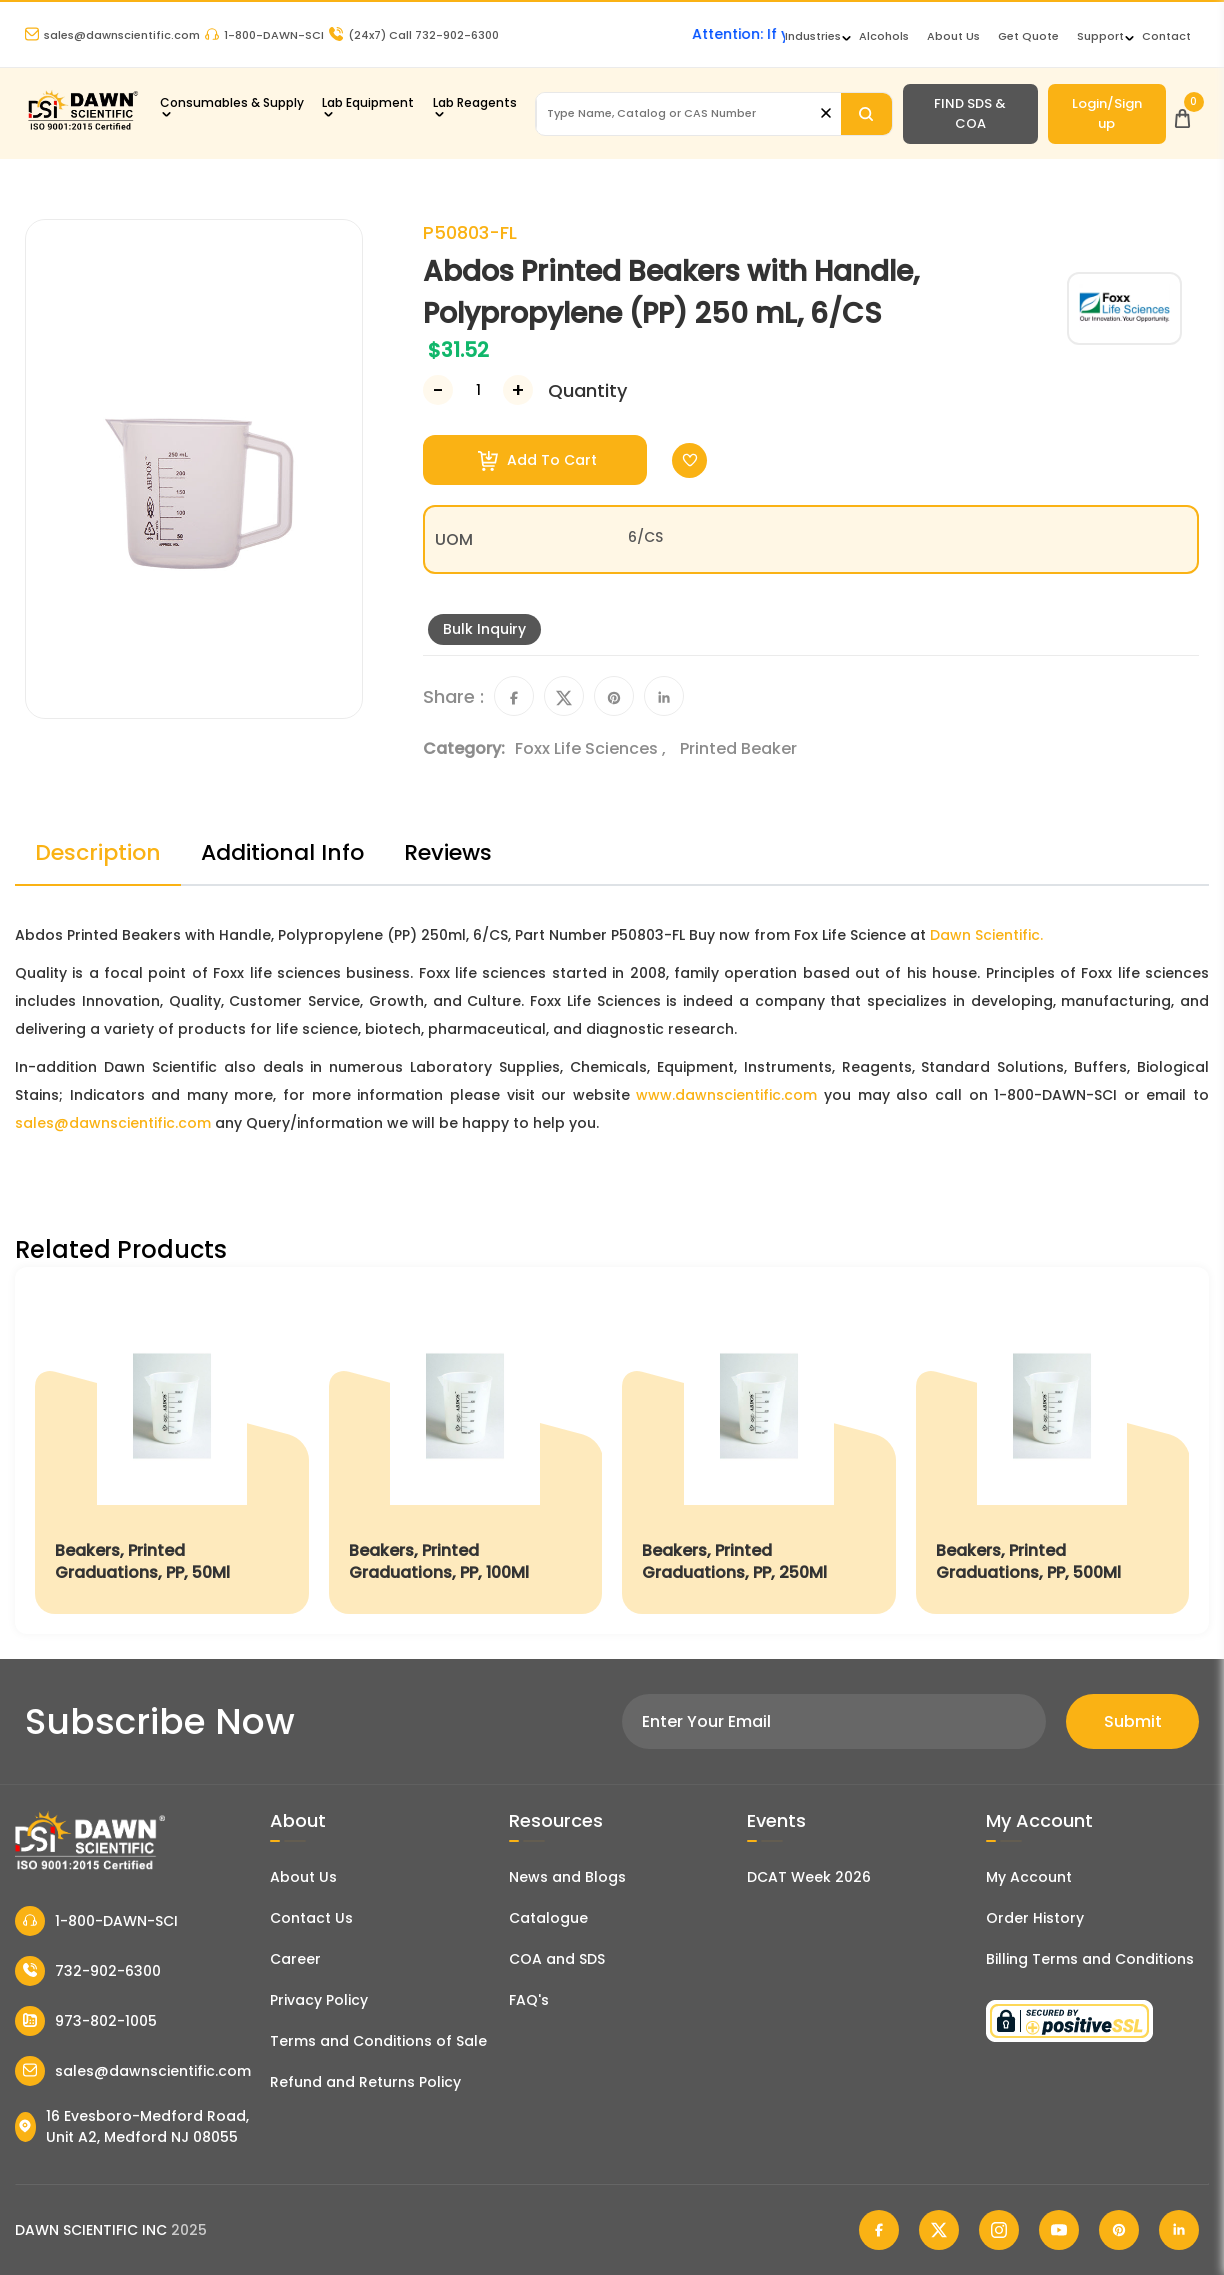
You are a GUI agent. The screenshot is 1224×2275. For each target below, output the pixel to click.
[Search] (866, 114)
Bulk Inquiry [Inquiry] (484, 629)
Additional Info (282, 852)
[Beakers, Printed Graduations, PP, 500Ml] (1053, 1450)
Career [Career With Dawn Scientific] (295, 1959)
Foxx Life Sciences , (592, 748)
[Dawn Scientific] (82, 127)
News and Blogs (567, 1877)
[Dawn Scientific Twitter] (939, 2230)
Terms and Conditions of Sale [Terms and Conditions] (378, 2041)
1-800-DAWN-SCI (264, 35)
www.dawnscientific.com (726, 1095)
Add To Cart (537, 460)
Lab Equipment (368, 102)
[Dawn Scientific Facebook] (879, 2230)
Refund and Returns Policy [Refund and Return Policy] (365, 2082)
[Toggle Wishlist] (689, 460)
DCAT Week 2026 (809, 1877)
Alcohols (884, 36)
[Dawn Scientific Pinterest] (1119, 2230)
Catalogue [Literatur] (548, 1918)
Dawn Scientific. (986, 935)
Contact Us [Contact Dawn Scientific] (311, 1918)
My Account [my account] (1029, 1877)
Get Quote (1028, 36)
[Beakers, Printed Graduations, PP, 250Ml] (759, 1450)
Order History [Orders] (1035, 1918)
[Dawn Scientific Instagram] (999, 2230)
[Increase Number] (518, 390)
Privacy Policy (319, 2000)
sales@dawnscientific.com (112, 35)
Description (98, 852)
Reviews (448, 852)
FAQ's (529, 2000)
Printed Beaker (738, 748)
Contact (1166, 36)
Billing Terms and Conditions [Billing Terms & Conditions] (1090, 1959)
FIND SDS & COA (970, 113)
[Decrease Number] (438, 390)
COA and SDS (557, 1959)
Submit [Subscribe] (1133, 1721)
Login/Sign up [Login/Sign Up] (1107, 113)
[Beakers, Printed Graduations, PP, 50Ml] (172, 1450)
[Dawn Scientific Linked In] (1179, 2230)
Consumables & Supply (232, 102)
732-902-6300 (88, 1971)
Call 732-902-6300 (414, 35)
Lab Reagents (475, 102)
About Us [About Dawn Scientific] (953, 36)
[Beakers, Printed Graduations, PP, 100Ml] (466, 1450)
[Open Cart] (1182, 113)
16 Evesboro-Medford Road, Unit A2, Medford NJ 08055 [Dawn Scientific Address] (132, 2126)
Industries (813, 36)
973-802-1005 (86, 2021)
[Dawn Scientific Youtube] (1059, 2230)
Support (1100, 36)
